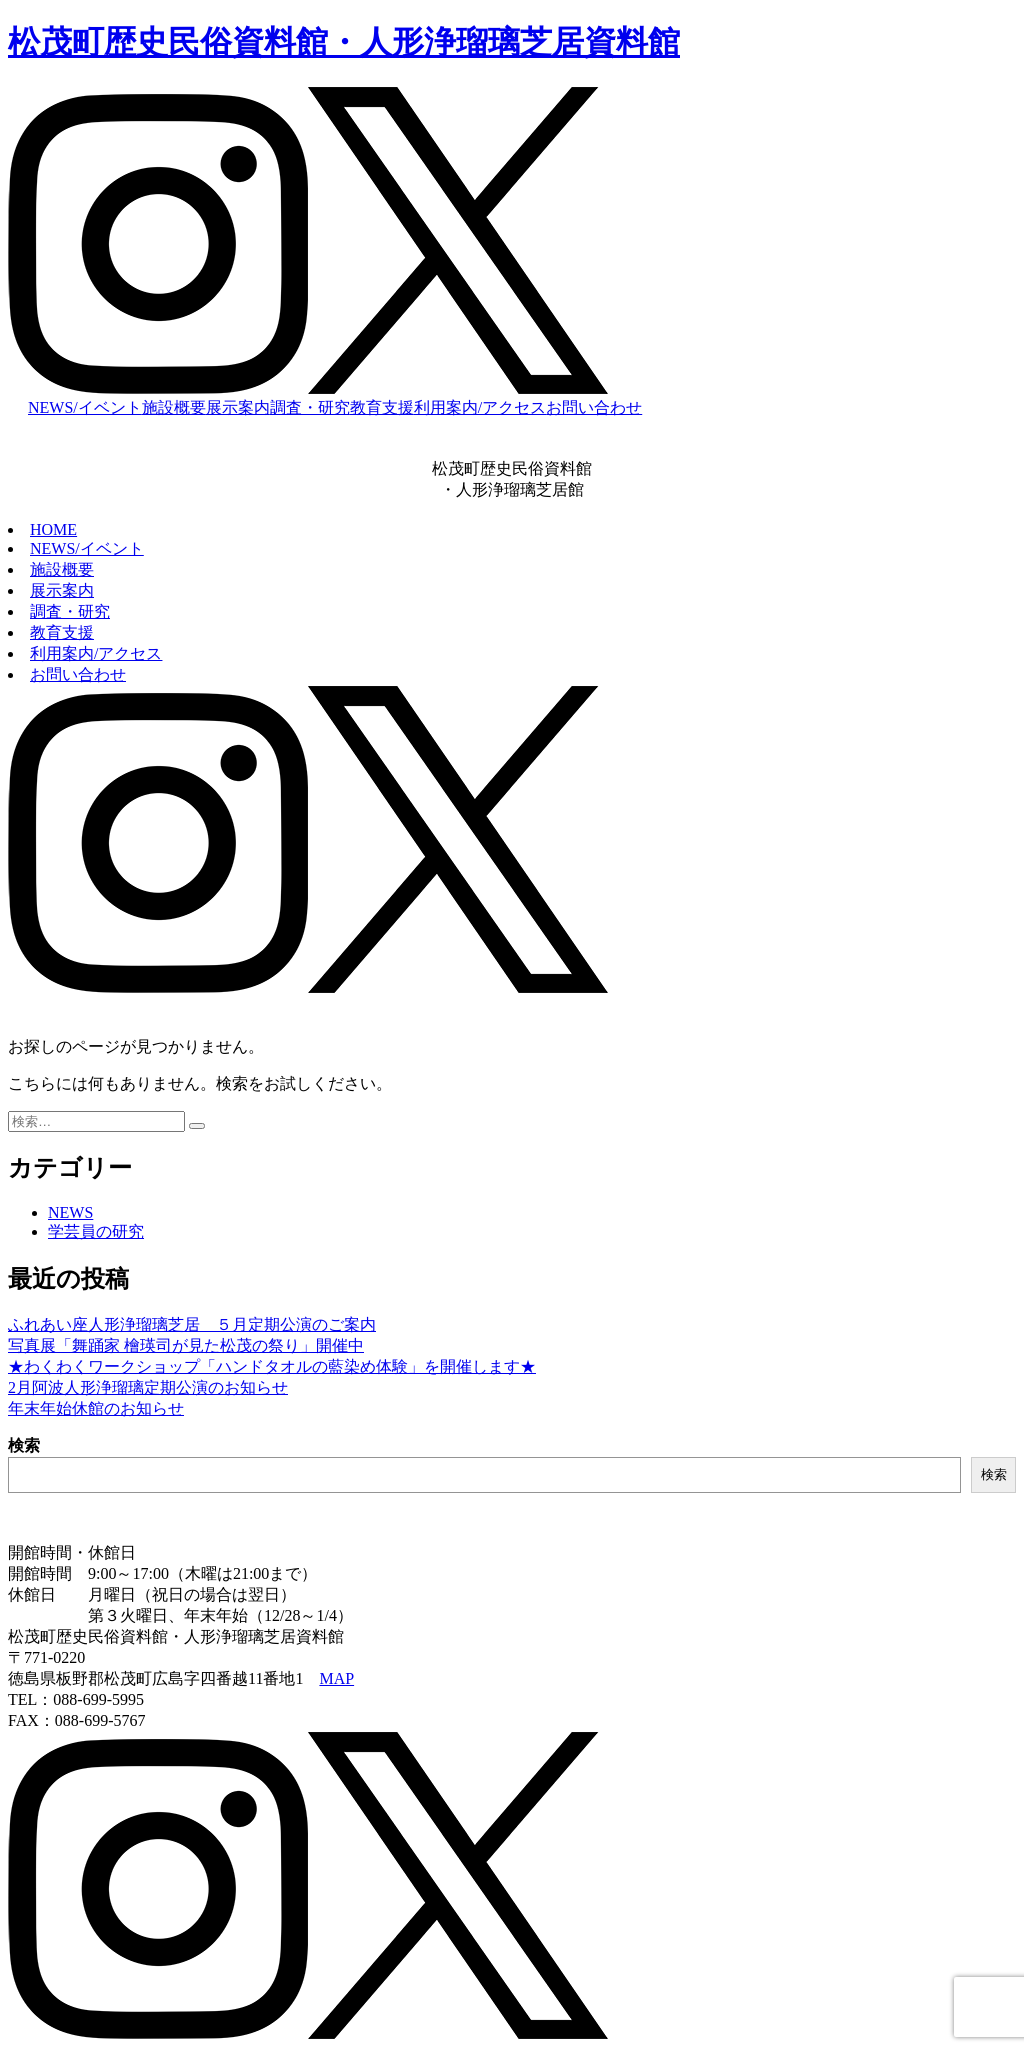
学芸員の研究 (96, 1231)
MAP (336, 1678)
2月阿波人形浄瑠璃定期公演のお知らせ (148, 1387)
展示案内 (238, 407)
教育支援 (382, 407)
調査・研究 (310, 407)
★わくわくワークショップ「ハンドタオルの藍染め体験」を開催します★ (272, 1366)
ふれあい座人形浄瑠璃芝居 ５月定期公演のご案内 (192, 1324)
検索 (24, 1445)
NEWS (70, 1212)
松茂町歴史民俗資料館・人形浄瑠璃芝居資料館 (344, 42)
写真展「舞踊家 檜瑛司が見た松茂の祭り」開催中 (186, 1345)
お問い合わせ (594, 407)
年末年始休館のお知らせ (96, 1408)
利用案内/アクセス (480, 407)
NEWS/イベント (85, 407)
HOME (53, 529)
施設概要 (174, 407)
